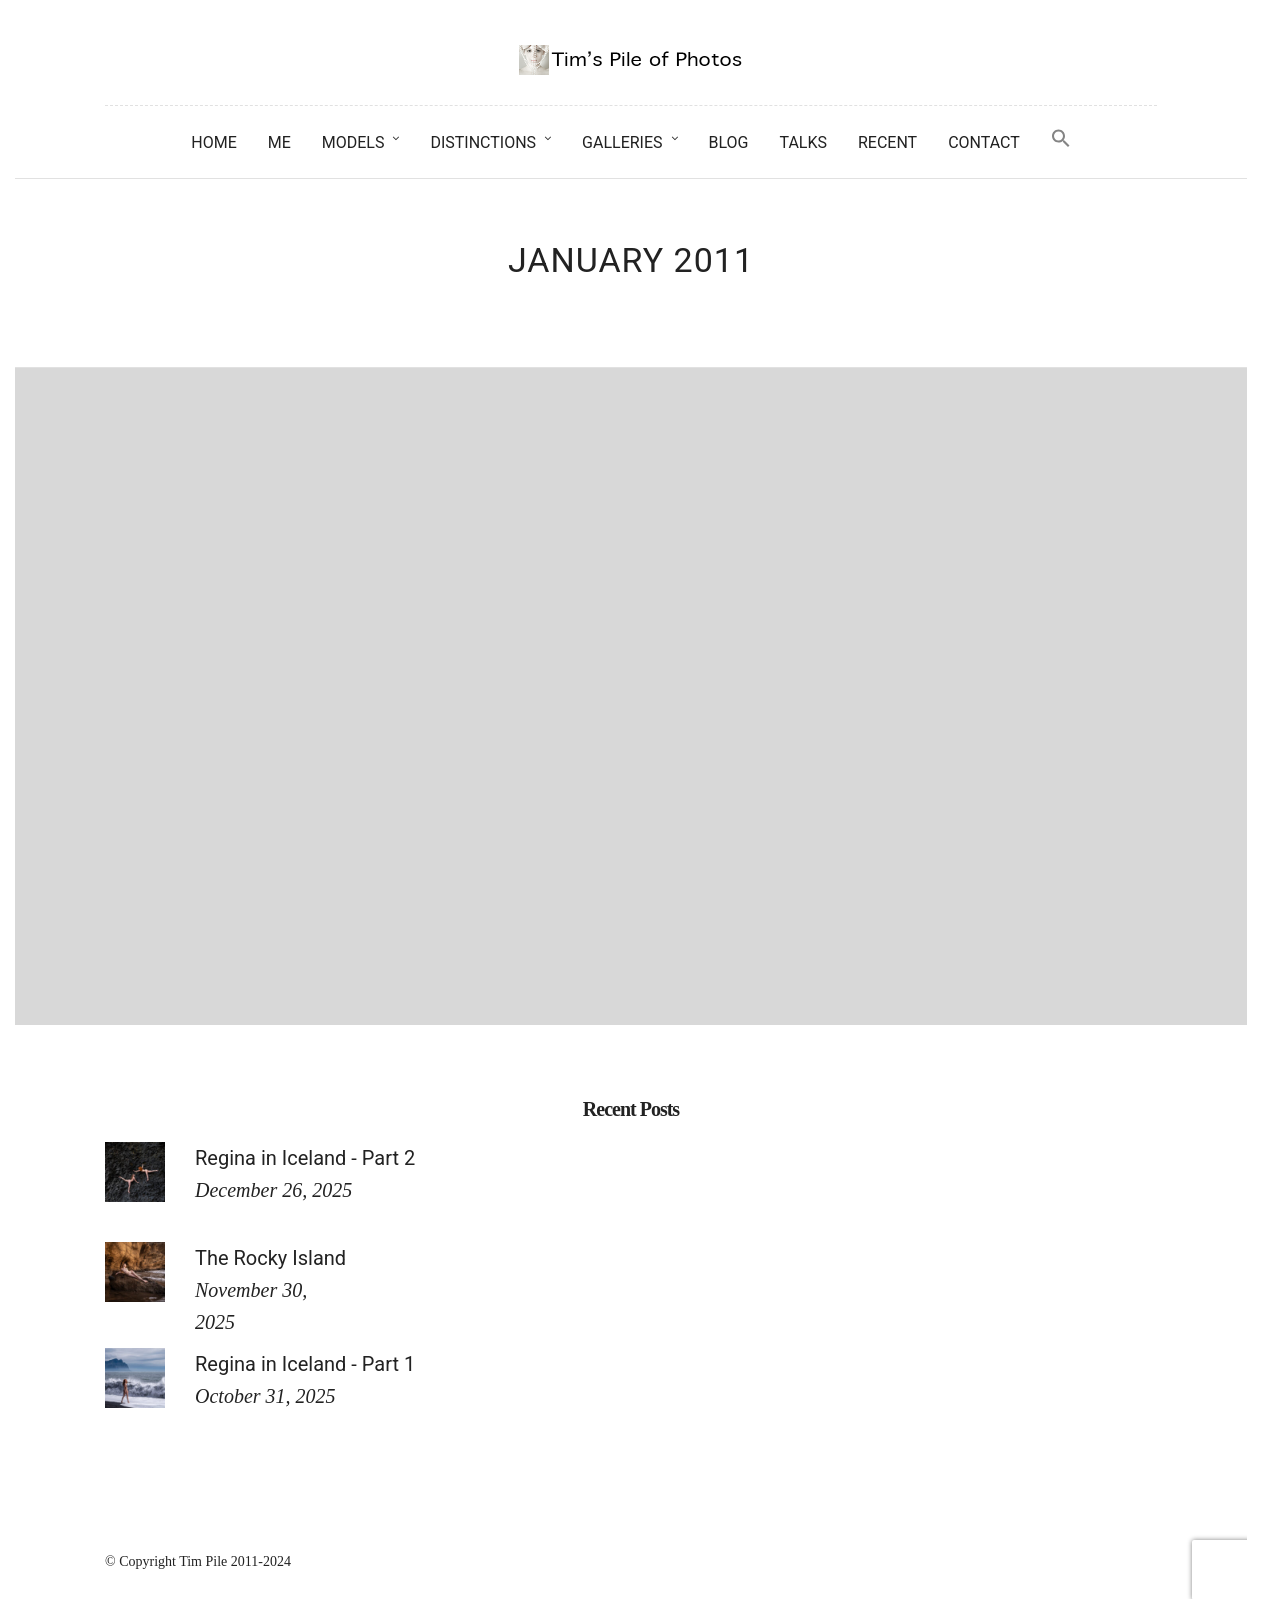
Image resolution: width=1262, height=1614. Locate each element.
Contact (984, 142)
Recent (887, 142)
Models (353, 142)
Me (279, 142)
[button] (1061, 139)
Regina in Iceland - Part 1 (305, 1364)
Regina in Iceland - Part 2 (305, 1158)
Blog (729, 142)
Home (213, 142)
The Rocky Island (270, 1258)
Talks (803, 142)
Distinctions (483, 142)
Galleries (622, 142)
